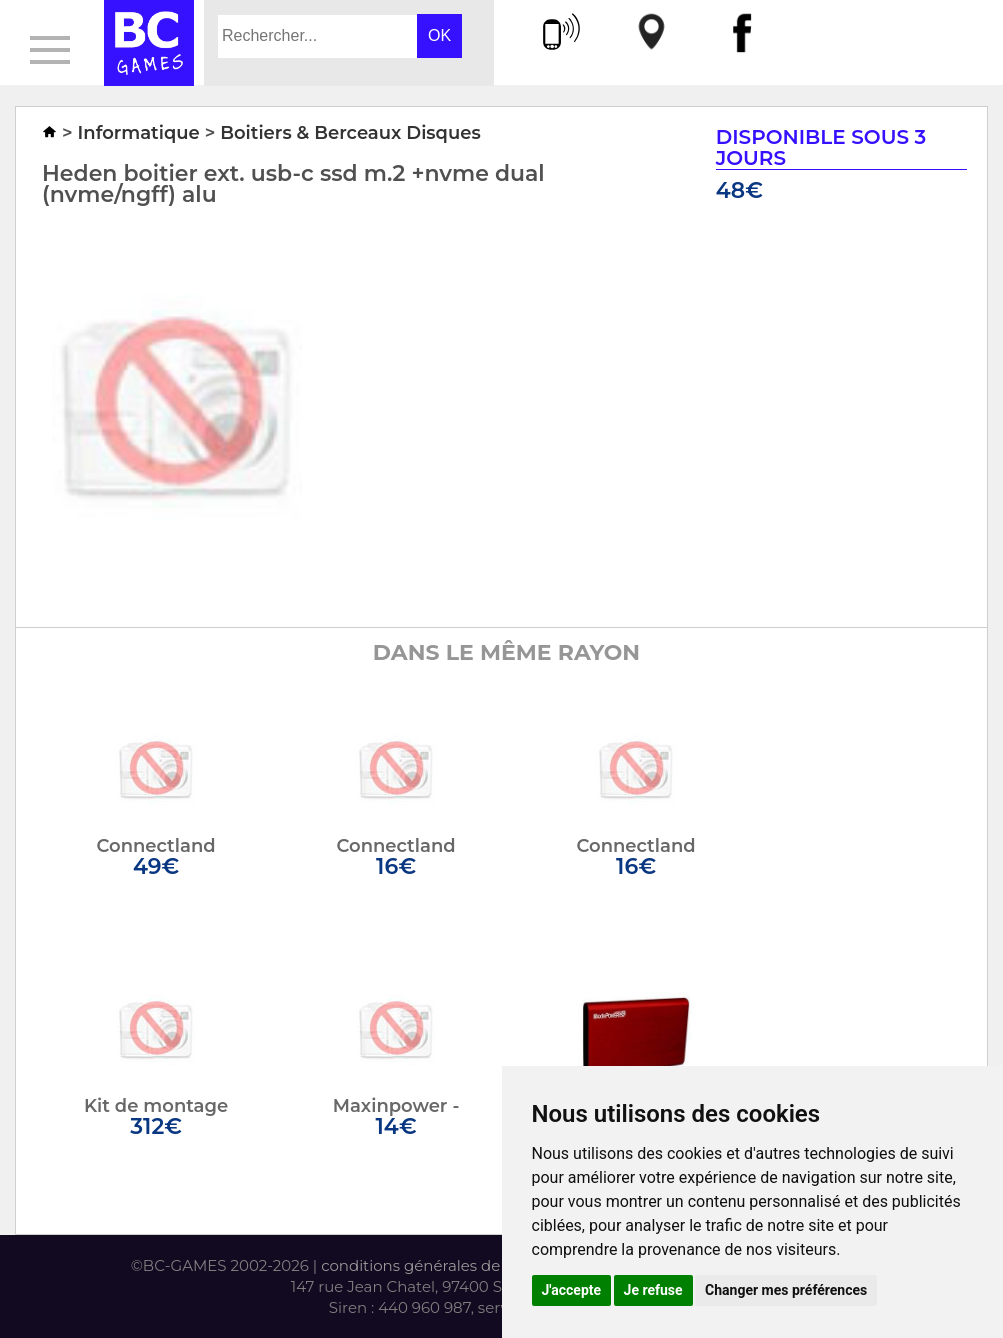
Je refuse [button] (653, 1290)
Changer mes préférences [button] (786, 1290)
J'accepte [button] (572, 1290)
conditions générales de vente (433, 1265)
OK (439, 35)
